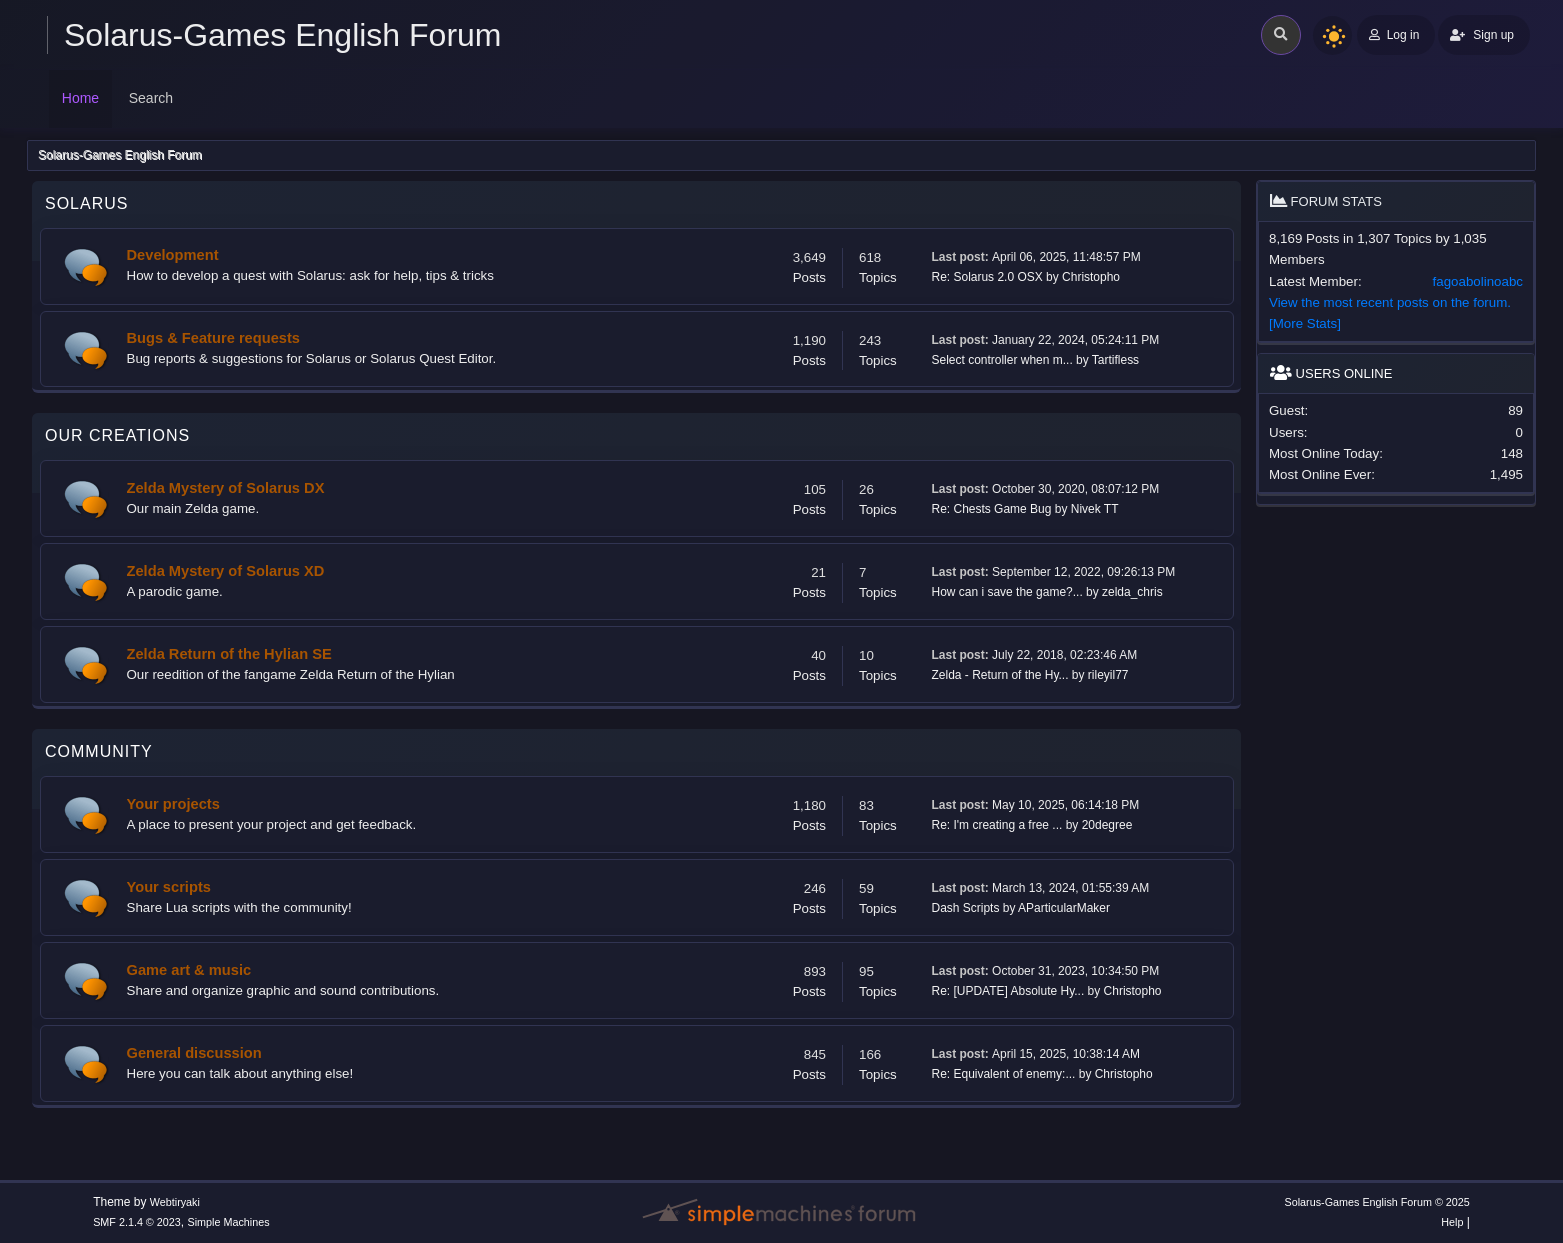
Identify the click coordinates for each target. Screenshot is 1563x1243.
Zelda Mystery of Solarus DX (226, 488)
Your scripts (169, 887)
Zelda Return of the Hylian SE (229, 654)
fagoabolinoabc (1478, 281)
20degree (1107, 825)
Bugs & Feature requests (213, 338)
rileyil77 (1108, 675)
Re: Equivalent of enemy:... (1004, 1074)
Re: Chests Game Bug (992, 509)
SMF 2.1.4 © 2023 (137, 1222)
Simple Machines (228, 1222)
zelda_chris (1132, 592)
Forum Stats (1326, 201)
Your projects (173, 804)
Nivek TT (1095, 509)
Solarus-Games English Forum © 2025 (1377, 1202)
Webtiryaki (175, 1202)
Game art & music (189, 970)
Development (173, 255)
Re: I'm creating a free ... (997, 825)
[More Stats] (1305, 323)
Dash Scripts (966, 908)
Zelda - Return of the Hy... (1000, 675)
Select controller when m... (1002, 360)
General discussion (194, 1053)
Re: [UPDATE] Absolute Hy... (1008, 991)
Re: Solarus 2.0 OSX (987, 277)
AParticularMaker (1064, 908)
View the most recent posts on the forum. (1390, 302)
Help (1452, 1222)
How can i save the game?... (1007, 592)
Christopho (1091, 277)
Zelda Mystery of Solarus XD (226, 571)
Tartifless (1115, 360)
